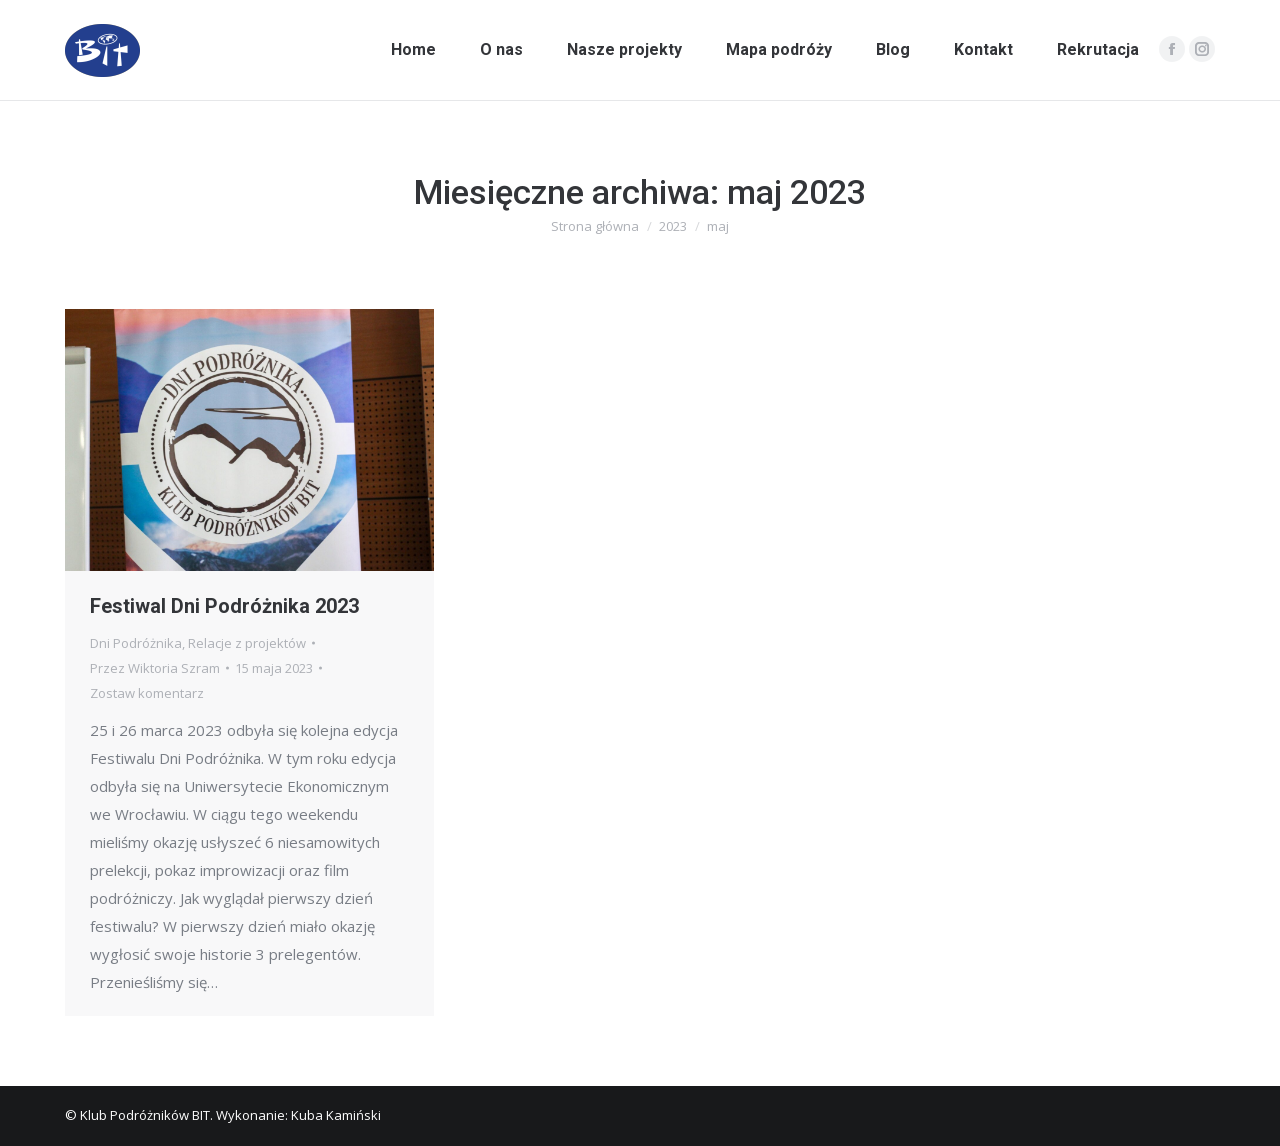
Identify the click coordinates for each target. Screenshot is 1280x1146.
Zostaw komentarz (147, 693)
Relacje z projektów (247, 643)
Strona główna (595, 226)
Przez (155, 668)
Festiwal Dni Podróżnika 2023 (224, 606)
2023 (673, 226)
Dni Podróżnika (136, 643)
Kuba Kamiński (336, 1115)
